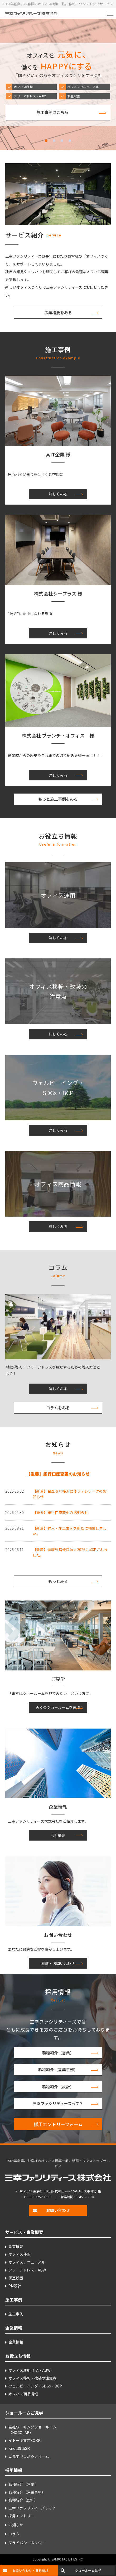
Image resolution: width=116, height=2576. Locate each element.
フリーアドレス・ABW (27, 2270)
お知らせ (15, 2524)
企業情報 (15, 2342)
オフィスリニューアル (26, 2262)
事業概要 (15, 2246)
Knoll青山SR (19, 2448)
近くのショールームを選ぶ (58, 1707)
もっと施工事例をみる (58, 799)
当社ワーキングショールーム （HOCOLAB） (32, 2429)
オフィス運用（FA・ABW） (31, 2370)
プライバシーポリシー (26, 2542)
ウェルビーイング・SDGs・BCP (35, 2386)
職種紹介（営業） (58, 2052)
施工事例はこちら (52, 112)
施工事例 (15, 2313)
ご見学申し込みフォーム (28, 2456)
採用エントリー (21, 2515)
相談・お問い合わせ (58, 1963)
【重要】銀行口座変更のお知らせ (58, 1474)
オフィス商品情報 (23, 2393)
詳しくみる (58, 493)
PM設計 (14, 2285)
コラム (14, 2533)
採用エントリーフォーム (58, 2124)
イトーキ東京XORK (24, 2440)
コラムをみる (58, 1407)
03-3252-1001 (41, 2196)
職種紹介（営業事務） (58, 2069)
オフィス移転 (19, 2254)
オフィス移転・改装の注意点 (32, 2378)
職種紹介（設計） (58, 2086)
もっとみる (58, 1581)
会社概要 (58, 1835)
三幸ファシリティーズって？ (58, 2103)
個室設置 (15, 2277)
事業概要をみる (58, 312)
